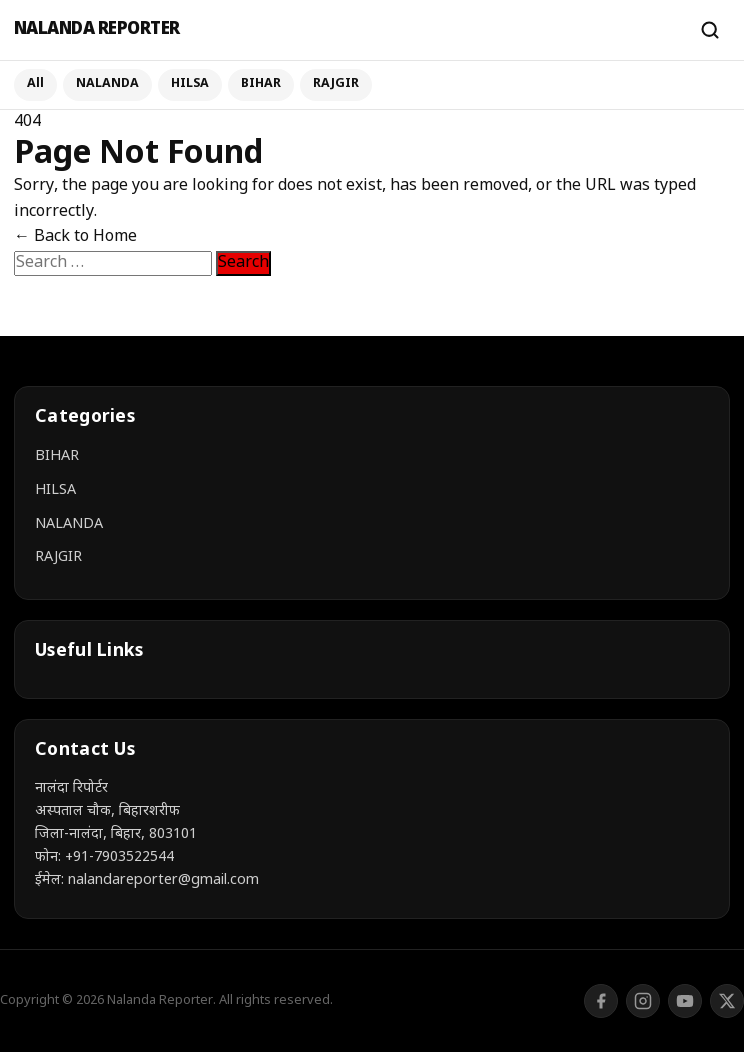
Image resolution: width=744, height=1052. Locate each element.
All (35, 84)
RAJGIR (336, 84)
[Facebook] (601, 1001)
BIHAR (261, 84)
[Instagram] (643, 1001)
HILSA (190, 84)
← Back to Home (75, 237)
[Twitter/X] (727, 1001)
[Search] (710, 30)
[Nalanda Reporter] (347, 30)
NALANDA (107, 84)
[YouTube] (685, 1001)
